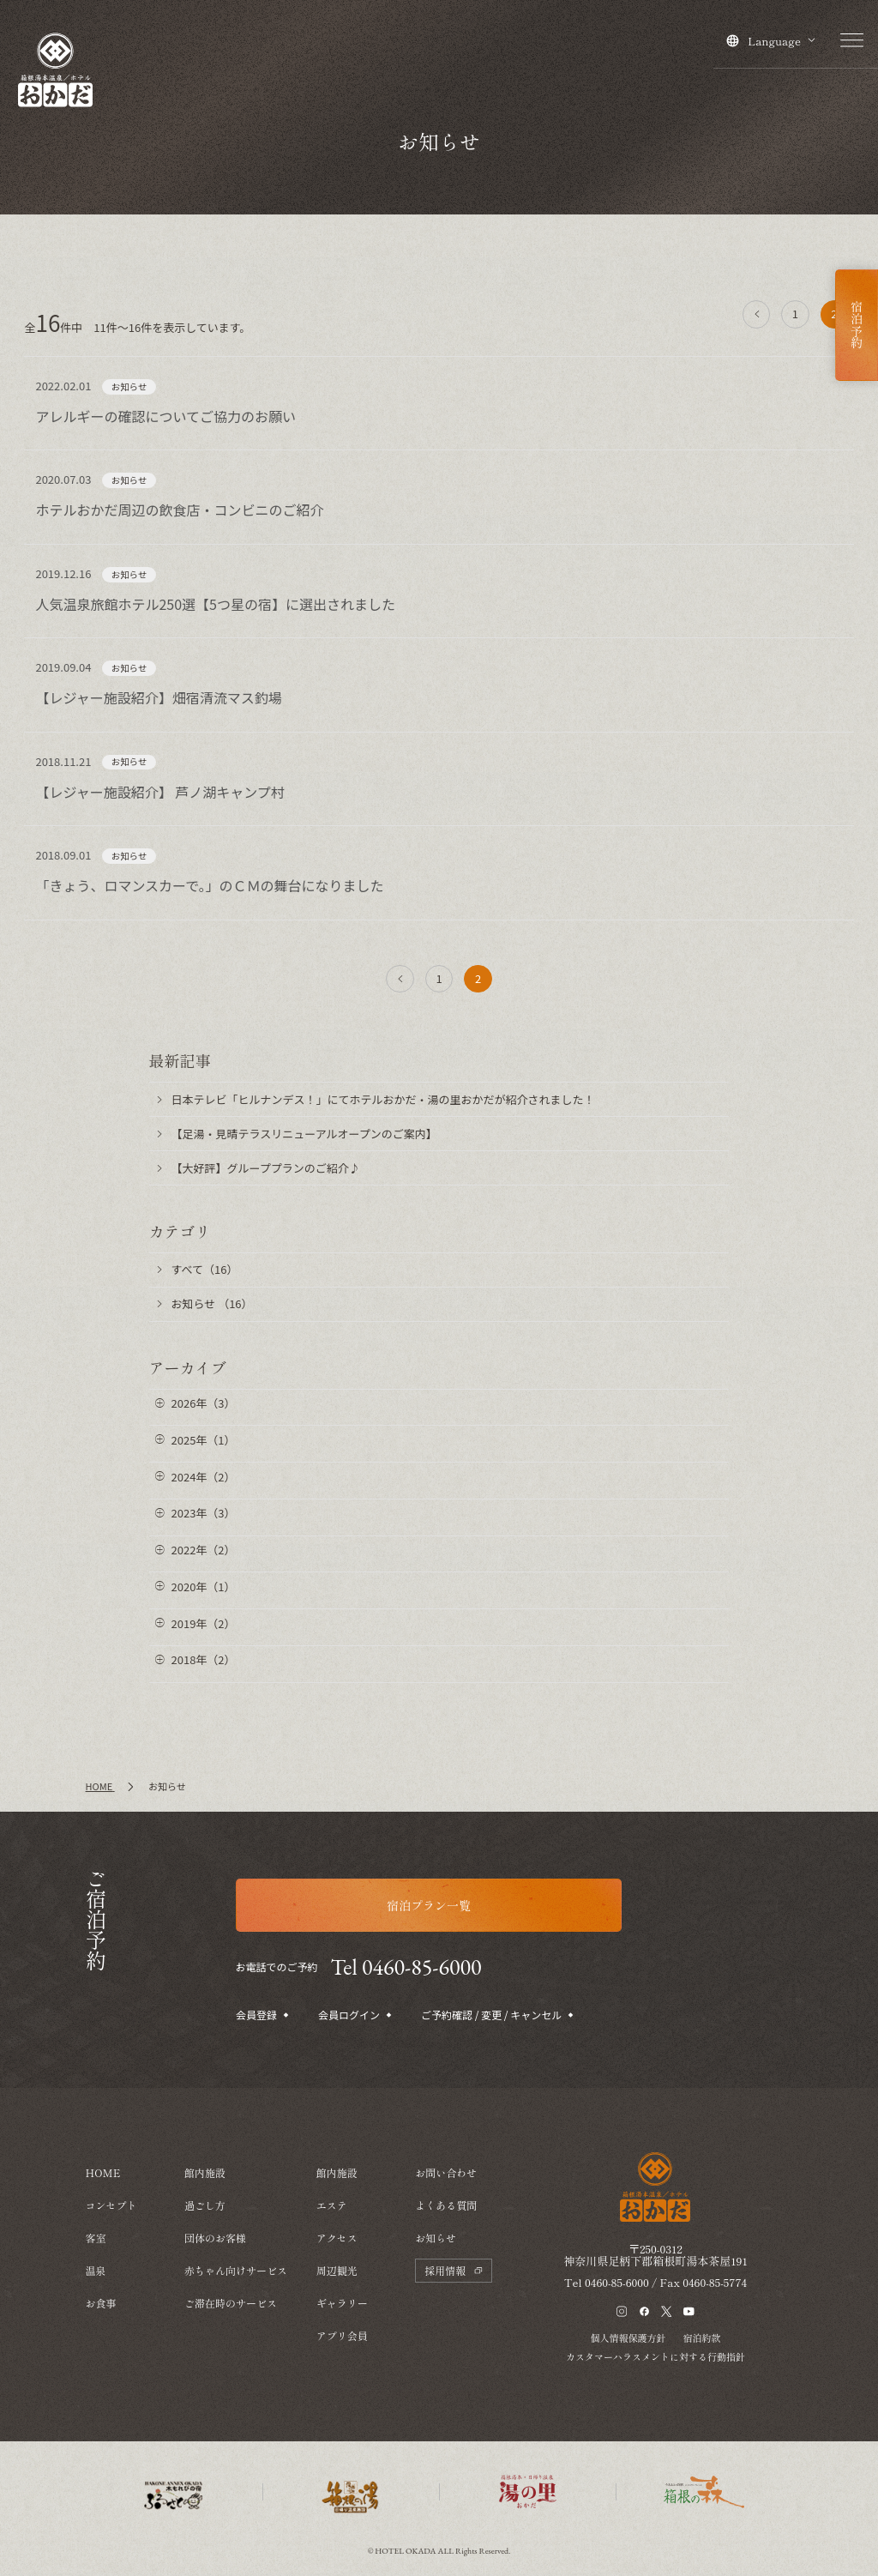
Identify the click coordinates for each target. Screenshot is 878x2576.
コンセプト (111, 2205)
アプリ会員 (342, 2335)
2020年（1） (203, 1586)
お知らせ (435, 2237)
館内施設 (205, 2172)
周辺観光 (337, 2270)
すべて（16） (204, 1269)
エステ (331, 2205)
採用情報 (453, 2270)
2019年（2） (203, 1623)
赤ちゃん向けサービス (235, 2270)
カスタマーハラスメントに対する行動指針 (655, 2356)
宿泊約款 (701, 2337)
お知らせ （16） (212, 1303)
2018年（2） (203, 1659)
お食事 (101, 2302)
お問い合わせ (446, 2172)
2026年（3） (203, 1403)
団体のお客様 (215, 2237)
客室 (96, 2237)
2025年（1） (203, 1440)
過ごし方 (205, 2205)
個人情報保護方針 (627, 2337)
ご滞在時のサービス (230, 2302)
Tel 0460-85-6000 (406, 1967)
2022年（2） (203, 1549)
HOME (103, 2172)
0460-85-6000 (617, 2282)
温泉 (96, 2270)
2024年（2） (203, 1477)
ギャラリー (342, 2302)
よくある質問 (446, 2205)
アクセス (337, 2237)
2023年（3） (203, 1513)
